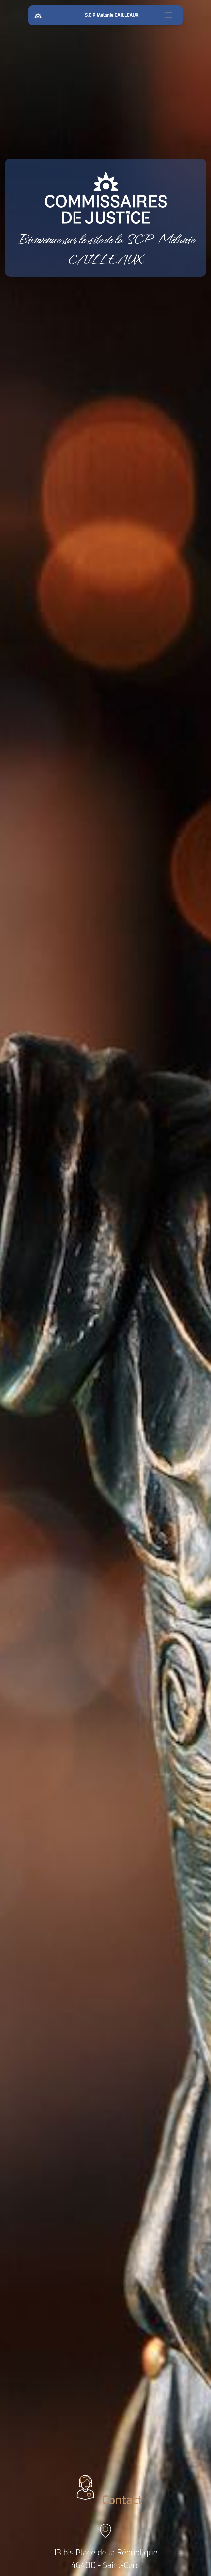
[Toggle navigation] (168, 15)
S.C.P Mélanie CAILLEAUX (113, 15)
